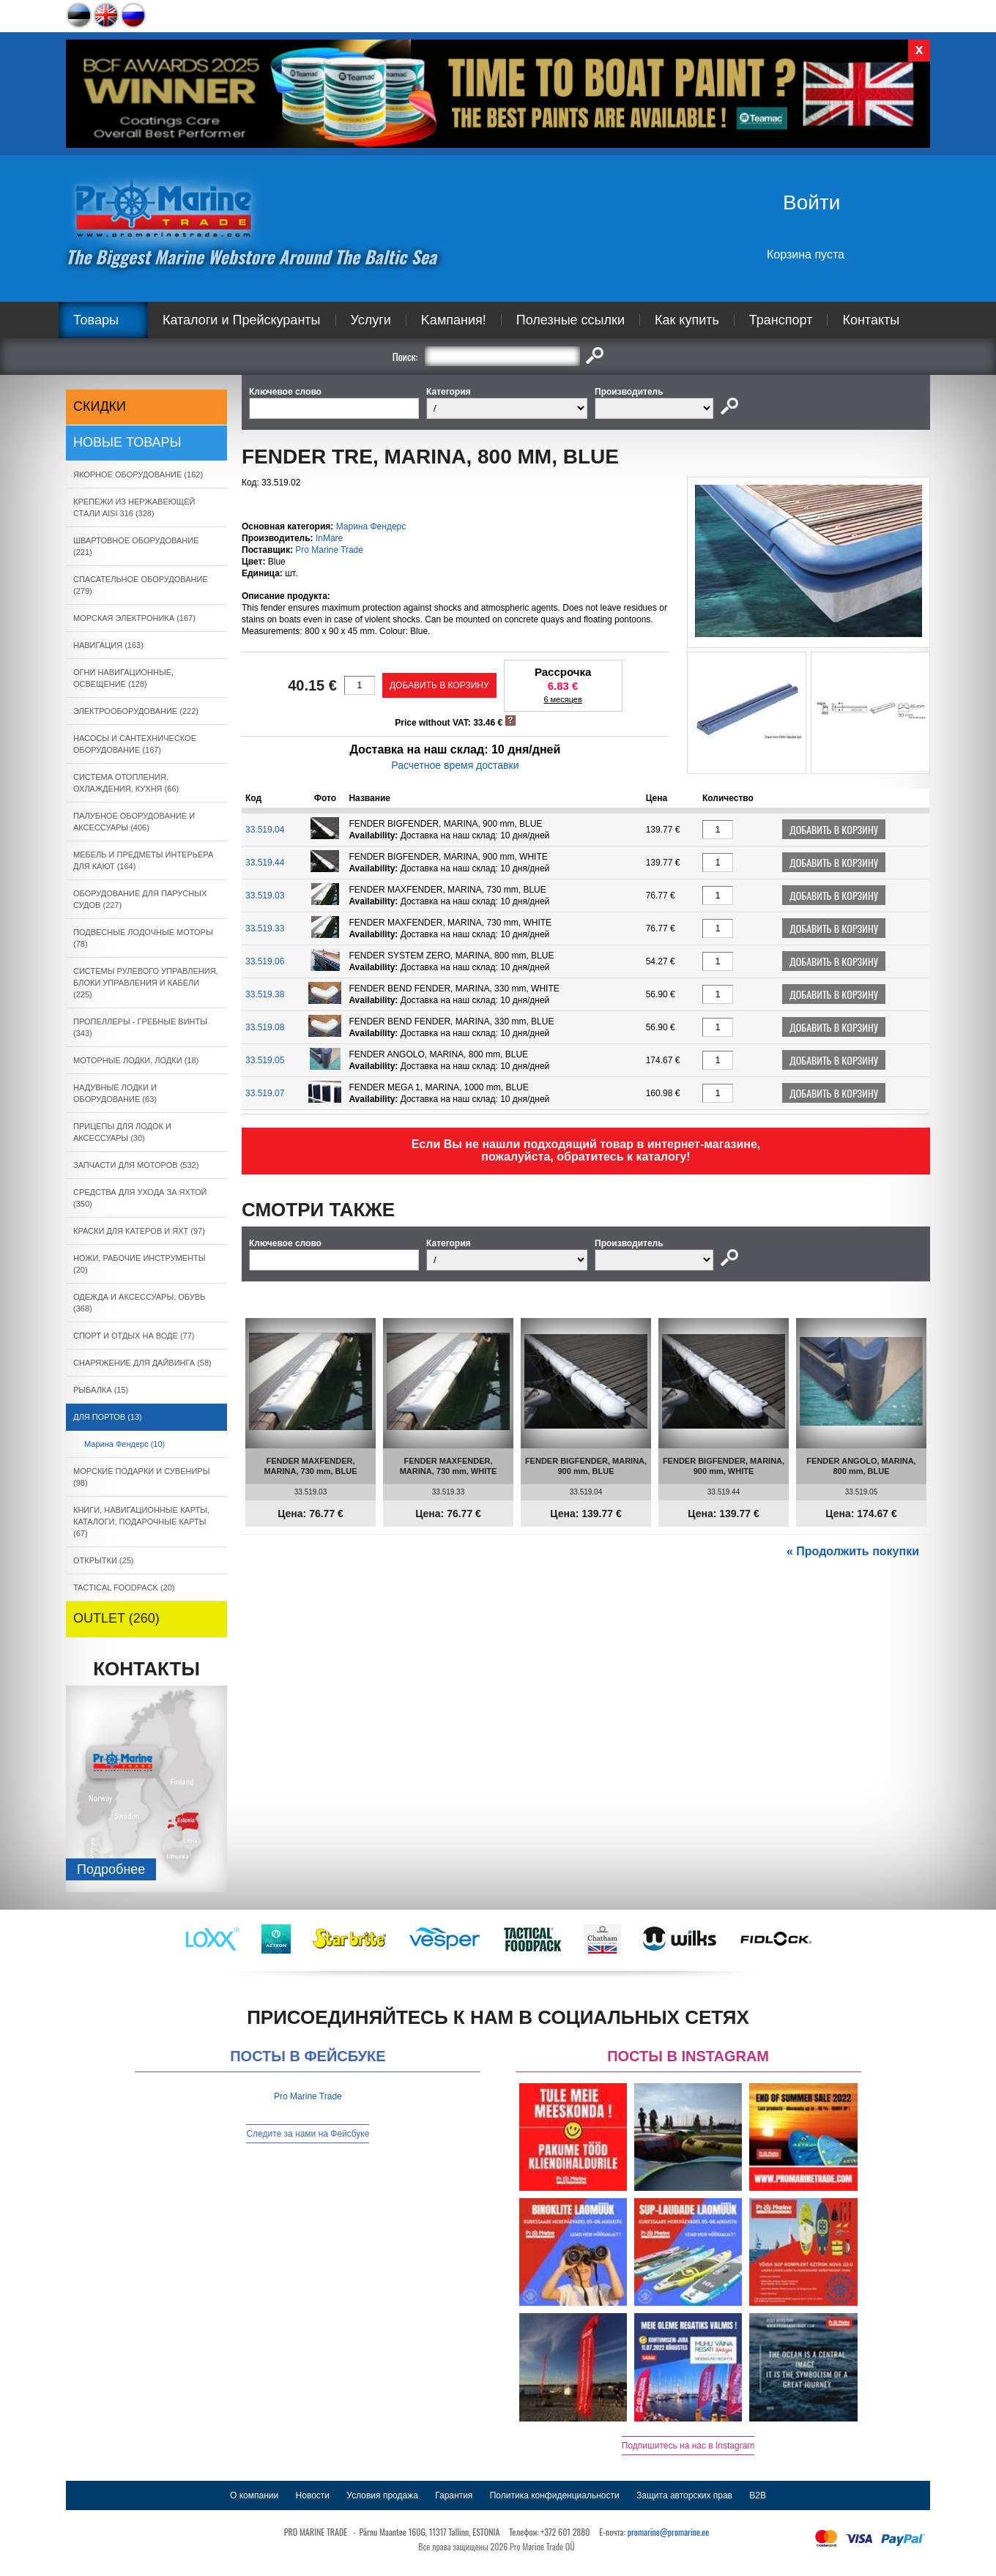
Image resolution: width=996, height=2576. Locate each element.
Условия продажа (382, 2495)
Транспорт (781, 320)
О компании (254, 2495)
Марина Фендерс (371, 526)
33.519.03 (264, 895)
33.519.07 (264, 1093)
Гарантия (453, 2495)
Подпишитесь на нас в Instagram (688, 2446)
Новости (313, 2495)
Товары (96, 320)
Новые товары (127, 442)
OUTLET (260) (116, 1618)
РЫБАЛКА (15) (100, 1389)
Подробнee (111, 1869)
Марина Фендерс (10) (124, 1444)
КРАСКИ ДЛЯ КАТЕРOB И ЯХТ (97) (139, 1230)
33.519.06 (264, 961)
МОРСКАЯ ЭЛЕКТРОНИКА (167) (134, 618)
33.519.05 (264, 1060)
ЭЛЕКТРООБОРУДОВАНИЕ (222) (135, 711)
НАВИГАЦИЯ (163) (108, 645)
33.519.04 (264, 829)
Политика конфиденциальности (555, 2495)
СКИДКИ (99, 406)
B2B (757, 2495)
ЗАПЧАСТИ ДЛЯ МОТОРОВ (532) (135, 1165)
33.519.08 (264, 1027)
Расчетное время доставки (455, 765)
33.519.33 (264, 928)
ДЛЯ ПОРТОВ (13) (107, 1416)
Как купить (687, 320)
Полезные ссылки (570, 320)
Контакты (870, 320)
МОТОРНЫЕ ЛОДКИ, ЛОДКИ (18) (135, 1060)
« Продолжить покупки (853, 1551)
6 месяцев (562, 699)
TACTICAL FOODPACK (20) (124, 1587)
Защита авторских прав (684, 2495)
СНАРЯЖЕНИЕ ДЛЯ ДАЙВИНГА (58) (142, 1362)
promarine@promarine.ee (669, 2531)
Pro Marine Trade (329, 550)
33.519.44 (264, 862)
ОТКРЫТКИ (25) (103, 1560)
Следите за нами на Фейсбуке (307, 2134)
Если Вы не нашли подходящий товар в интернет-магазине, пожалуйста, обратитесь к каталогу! (586, 1150)
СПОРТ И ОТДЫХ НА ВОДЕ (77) (134, 1335)
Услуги (371, 320)
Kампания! (453, 320)
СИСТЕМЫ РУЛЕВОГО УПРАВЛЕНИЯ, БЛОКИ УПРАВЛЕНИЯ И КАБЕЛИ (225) (145, 983)
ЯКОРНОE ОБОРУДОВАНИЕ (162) (138, 474)
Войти (811, 202)
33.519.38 (264, 994)
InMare (329, 538)
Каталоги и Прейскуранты (242, 320)
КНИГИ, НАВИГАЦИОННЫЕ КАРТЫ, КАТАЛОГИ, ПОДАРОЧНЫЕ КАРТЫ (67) (141, 1521)
